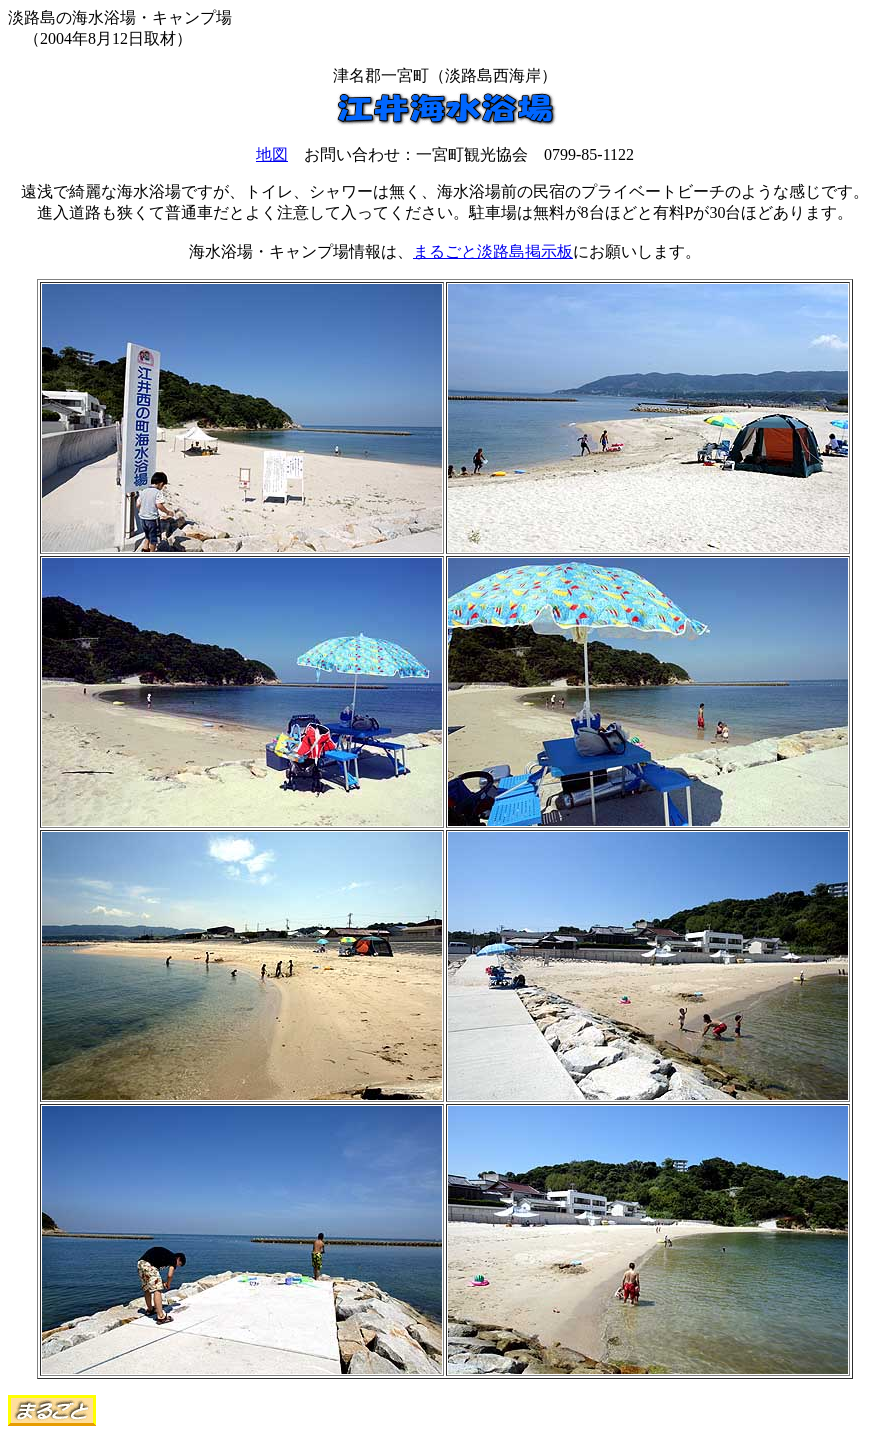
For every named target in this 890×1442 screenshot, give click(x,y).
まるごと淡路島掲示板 (493, 251)
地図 (272, 154)
